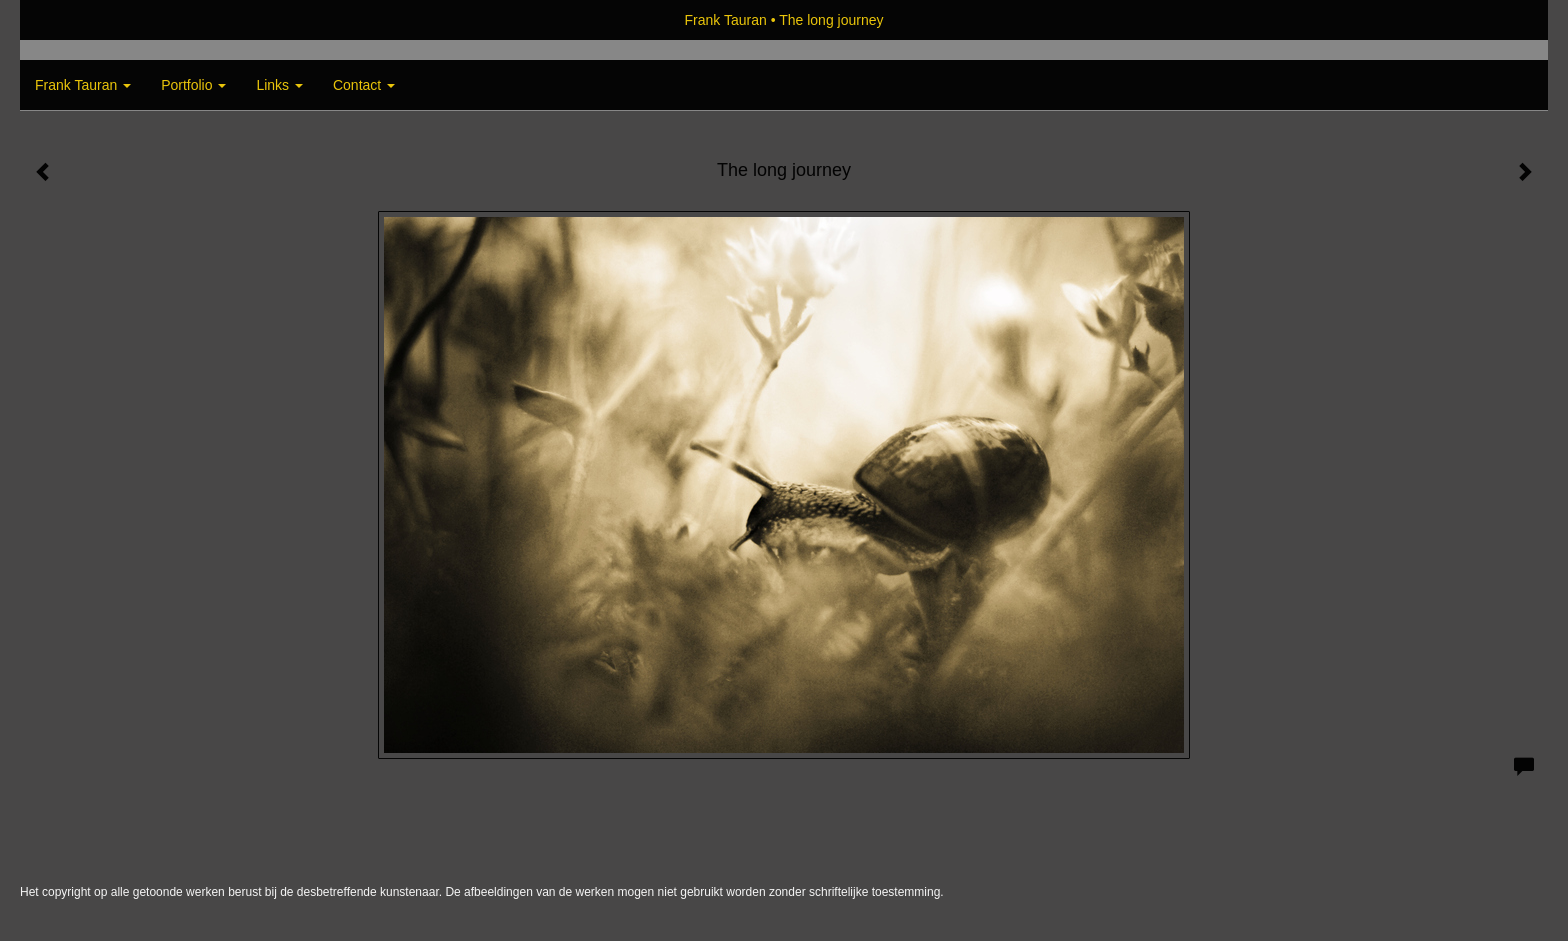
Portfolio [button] (193, 85)
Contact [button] (364, 85)
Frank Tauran (726, 20)
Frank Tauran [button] (83, 85)
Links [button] (279, 85)
